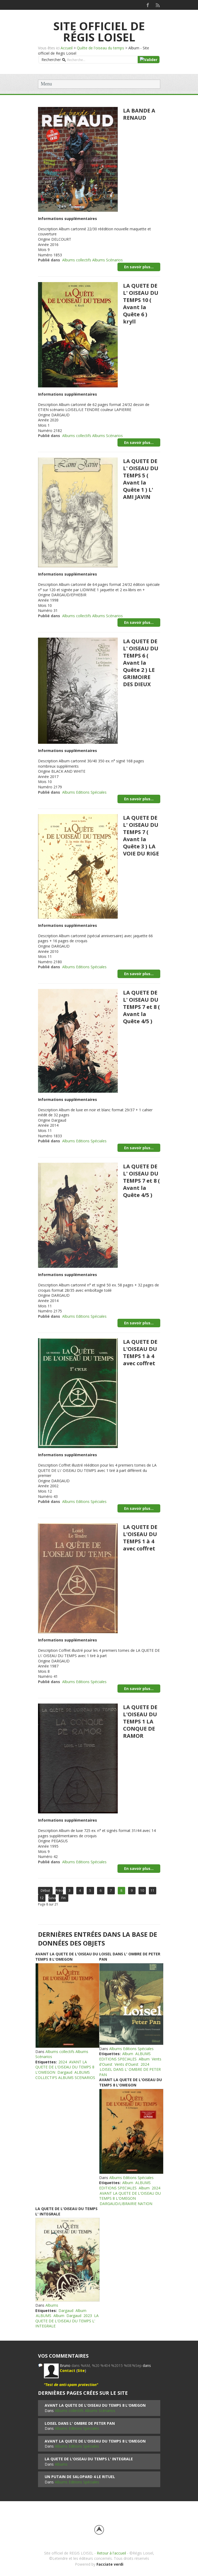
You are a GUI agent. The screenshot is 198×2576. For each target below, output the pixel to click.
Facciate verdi (109, 2564)
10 (142, 1890)
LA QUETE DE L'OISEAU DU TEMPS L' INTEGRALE (67, 2320)
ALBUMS (43, 2315)
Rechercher (51, 59)
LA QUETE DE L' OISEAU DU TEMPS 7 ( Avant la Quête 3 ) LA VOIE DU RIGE (141, 835)
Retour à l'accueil (111, 2553)
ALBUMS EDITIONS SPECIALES (125, 2056)
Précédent (59, 1890)
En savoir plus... (139, 266)
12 (42, 1898)
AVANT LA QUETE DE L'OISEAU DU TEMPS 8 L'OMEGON (66, 1956)
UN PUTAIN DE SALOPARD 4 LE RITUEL (80, 2476)
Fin (63, 1898)
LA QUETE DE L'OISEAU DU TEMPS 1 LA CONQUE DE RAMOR (140, 1721)
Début (45, 1890)
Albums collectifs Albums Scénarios (92, 259)
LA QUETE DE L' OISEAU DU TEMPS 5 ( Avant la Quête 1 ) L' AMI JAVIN (140, 478)
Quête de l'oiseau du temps (100, 47)
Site (81, 2370)
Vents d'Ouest (126, 2064)
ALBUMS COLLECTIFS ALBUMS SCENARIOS (65, 2075)
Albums (51, 2305)
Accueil (67, 47)
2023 (87, 2315)
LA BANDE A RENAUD (139, 114)
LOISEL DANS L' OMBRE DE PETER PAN (80, 2423)
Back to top (99, 2530)
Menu (46, 84)
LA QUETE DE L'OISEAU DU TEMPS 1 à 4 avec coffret (140, 1352)
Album (127, 2053)
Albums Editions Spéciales (84, 792)
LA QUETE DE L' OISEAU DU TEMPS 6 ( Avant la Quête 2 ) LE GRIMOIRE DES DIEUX (140, 663)
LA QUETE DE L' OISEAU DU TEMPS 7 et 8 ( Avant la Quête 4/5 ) (141, 1007)
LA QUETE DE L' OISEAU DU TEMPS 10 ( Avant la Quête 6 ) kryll (140, 303)
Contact (67, 2370)
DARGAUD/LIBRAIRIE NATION (126, 2203)
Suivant (52, 1898)
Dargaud (64, 2072)
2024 (62, 2061)
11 (152, 1890)
